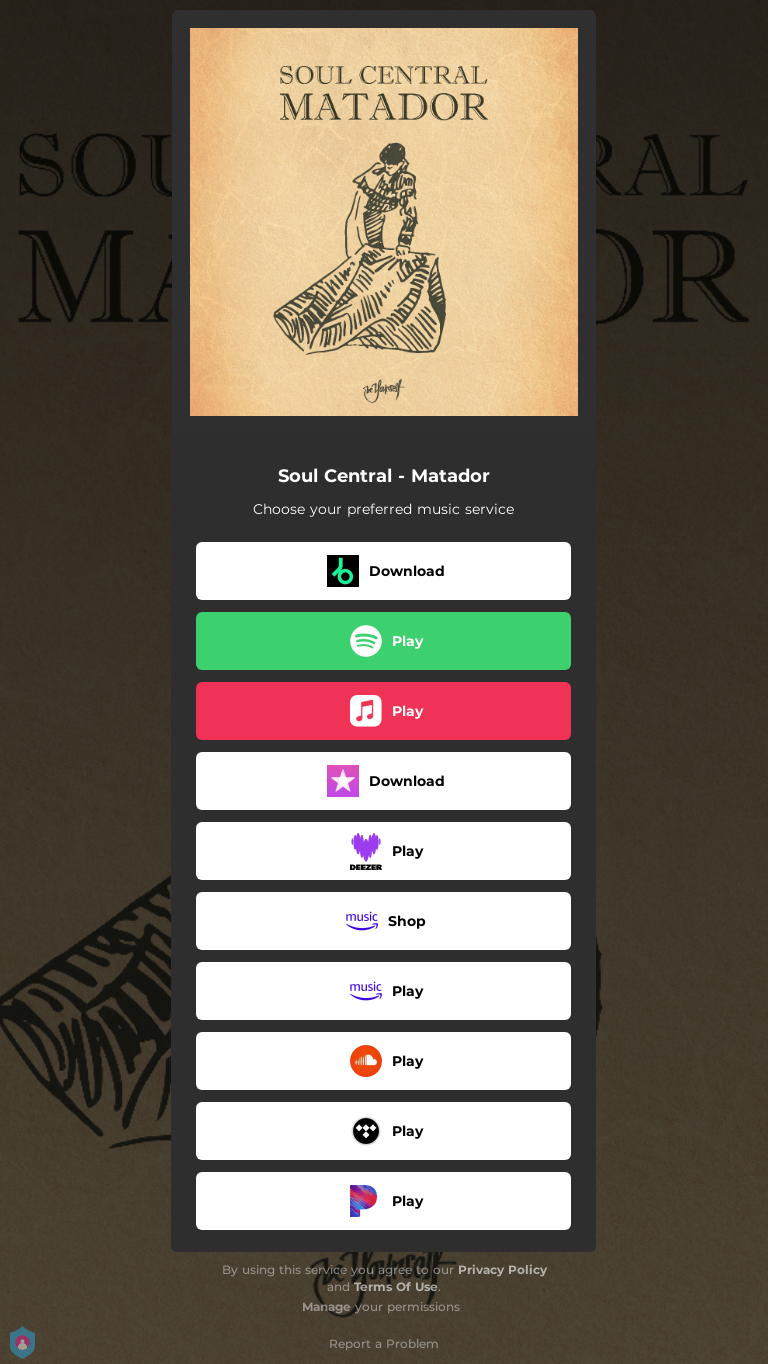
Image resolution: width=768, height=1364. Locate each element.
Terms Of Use (396, 1286)
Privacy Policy (502, 1269)
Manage (326, 1306)
